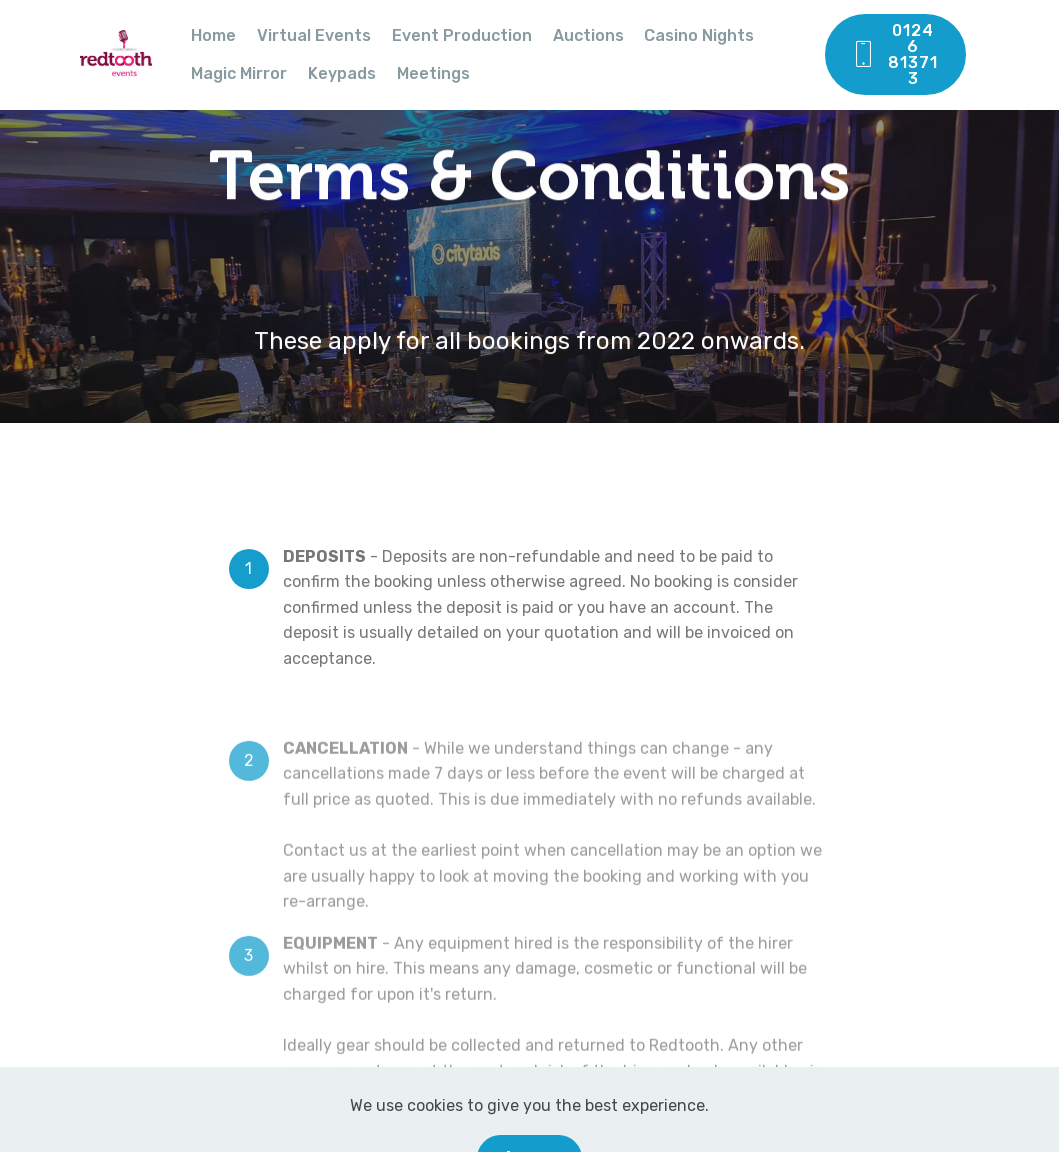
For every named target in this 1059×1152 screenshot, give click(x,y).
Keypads (342, 73)
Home (213, 35)
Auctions (588, 35)
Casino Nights (699, 35)
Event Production (462, 35)
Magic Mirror (239, 73)
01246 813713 (894, 54)
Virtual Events (314, 35)
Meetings (433, 73)
